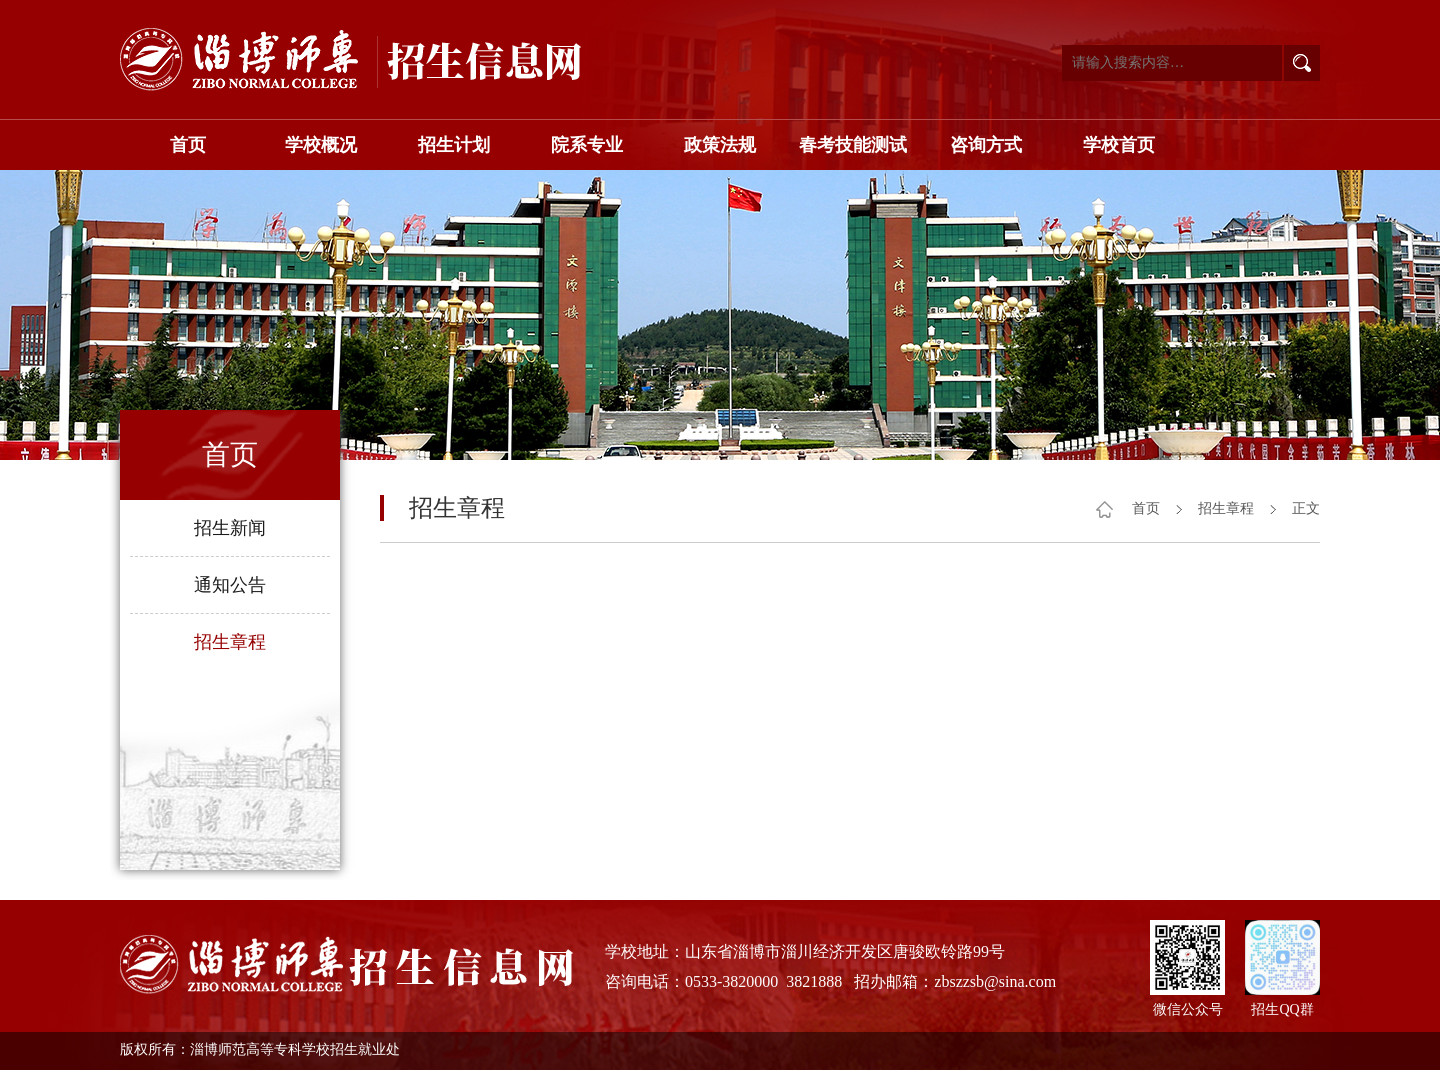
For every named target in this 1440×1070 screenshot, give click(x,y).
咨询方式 (986, 145)
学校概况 (321, 145)
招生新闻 (230, 528)
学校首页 (1119, 145)
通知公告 (230, 585)
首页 (188, 145)
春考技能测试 (853, 145)
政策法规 (720, 145)
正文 (1306, 508)
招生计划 (454, 145)
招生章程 (230, 642)
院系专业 (587, 145)
